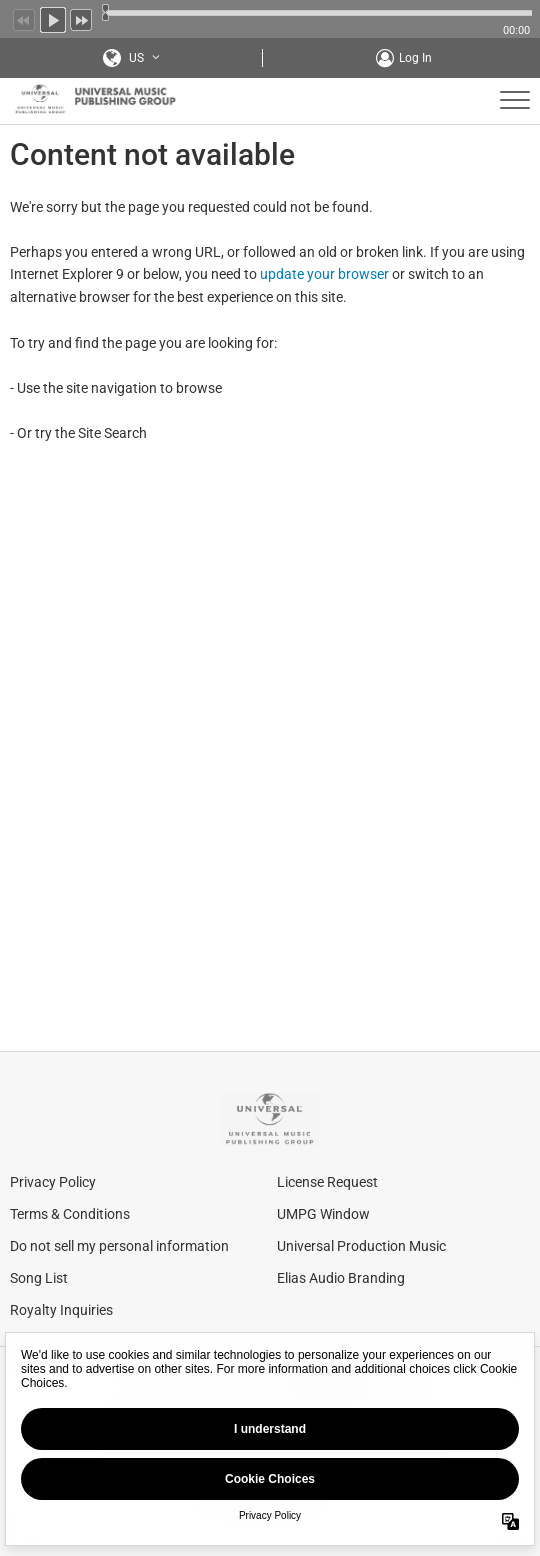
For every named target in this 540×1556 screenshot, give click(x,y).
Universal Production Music (361, 1246)
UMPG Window (323, 1214)
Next (82, 18)
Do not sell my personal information (119, 1246)
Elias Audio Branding (341, 1278)
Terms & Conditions (70, 1214)
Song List (39, 1278)
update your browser (324, 274)
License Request (327, 1182)
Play (53, 18)
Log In (415, 58)
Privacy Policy (53, 1182)
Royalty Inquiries (61, 1310)
